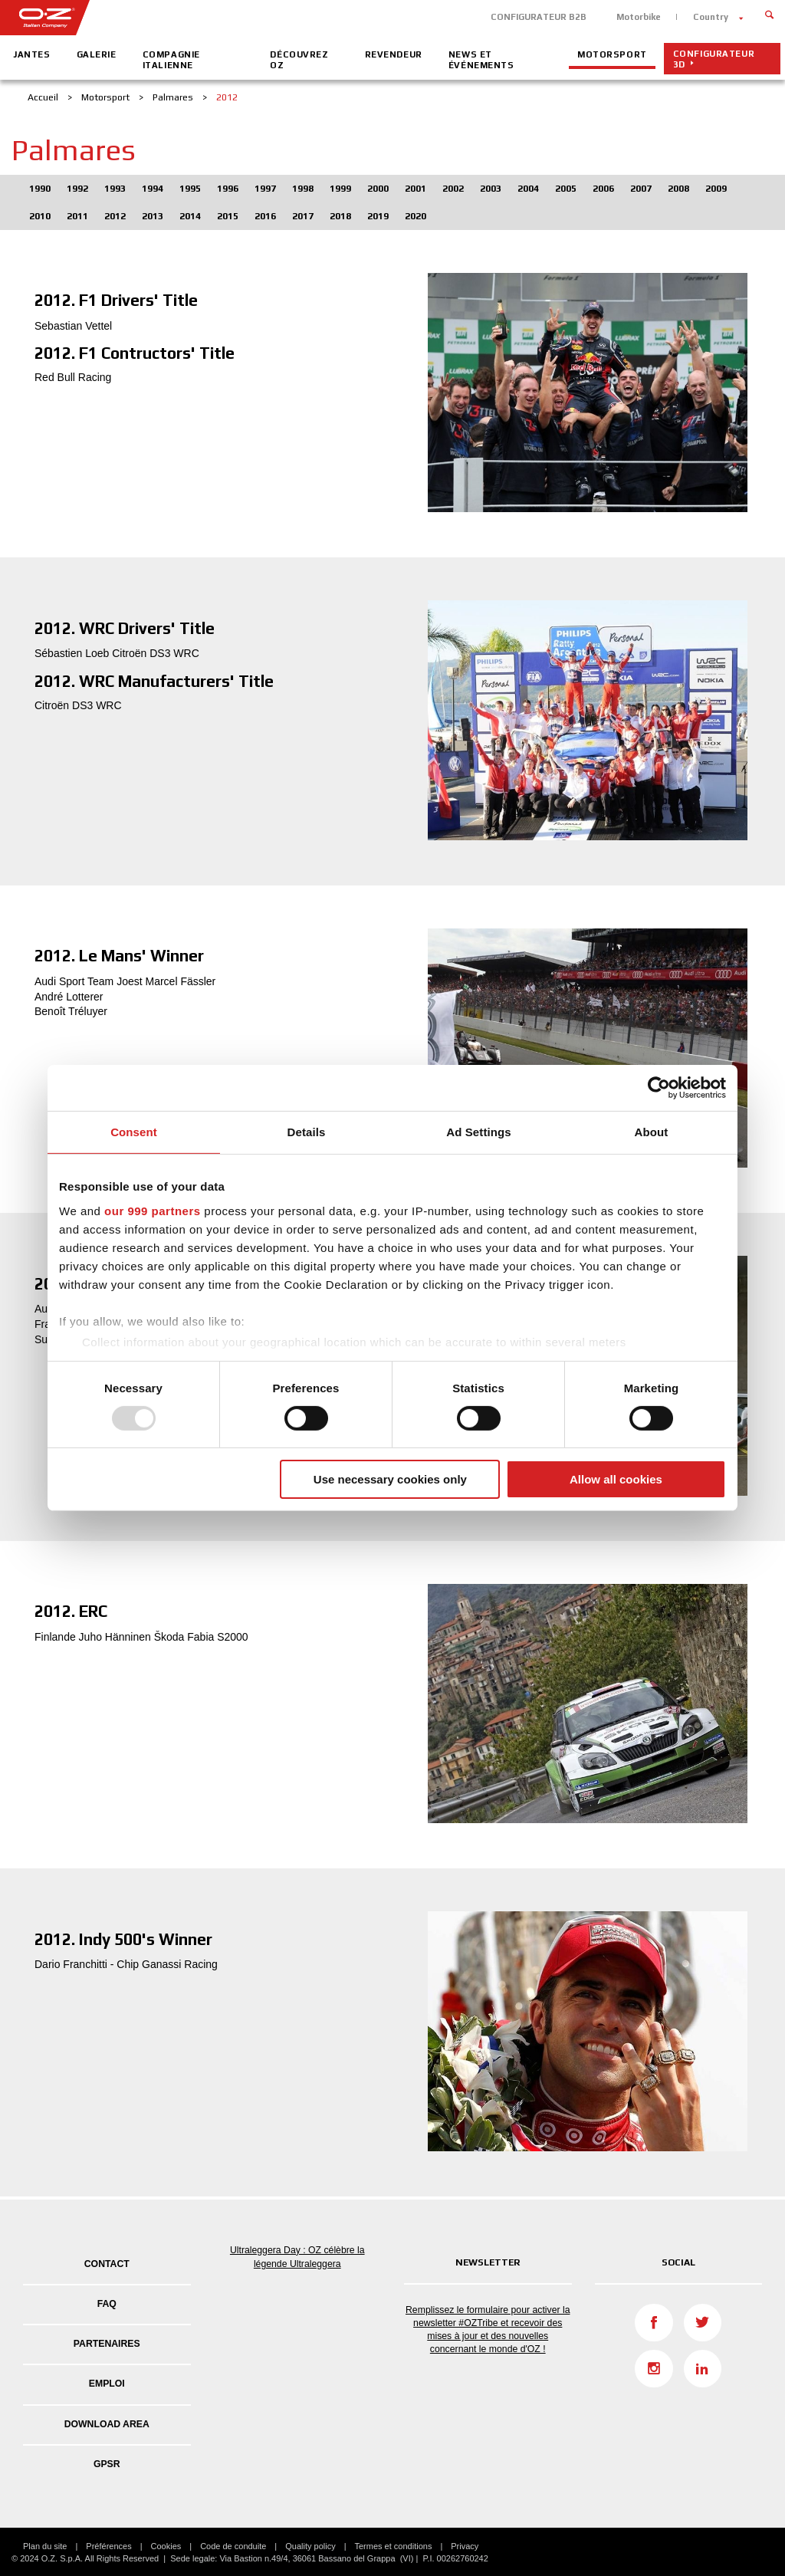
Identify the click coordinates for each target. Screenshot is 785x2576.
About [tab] (651, 1131)
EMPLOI (107, 2383)
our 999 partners (152, 1210)
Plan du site (45, 2546)
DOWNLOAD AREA (106, 2424)
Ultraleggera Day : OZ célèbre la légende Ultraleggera (297, 2257)
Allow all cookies (616, 1479)
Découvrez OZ (299, 60)
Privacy (464, 2546)
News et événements (481, 60)
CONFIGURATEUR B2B (538, 17)
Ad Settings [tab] (478, 1131)
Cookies (166, 2546)
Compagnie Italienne (171, 60)
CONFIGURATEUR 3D (713, 59)
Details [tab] (306, 1131)
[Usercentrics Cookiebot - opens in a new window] (659, 1087)
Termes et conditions (393, 2546)
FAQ (107, 2303)
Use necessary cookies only (390, 1479)
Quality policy (310, 2546)
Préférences (108, 2546)
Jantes (31, 54)
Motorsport (612, 54)
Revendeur (393, 54)
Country (710, 17)
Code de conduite (233, 2546)
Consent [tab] (133, 1131)
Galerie (97, 54)
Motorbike (638, 17)
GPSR (107, 2464)
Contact (107, 2264)
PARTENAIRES (107, 2343)
